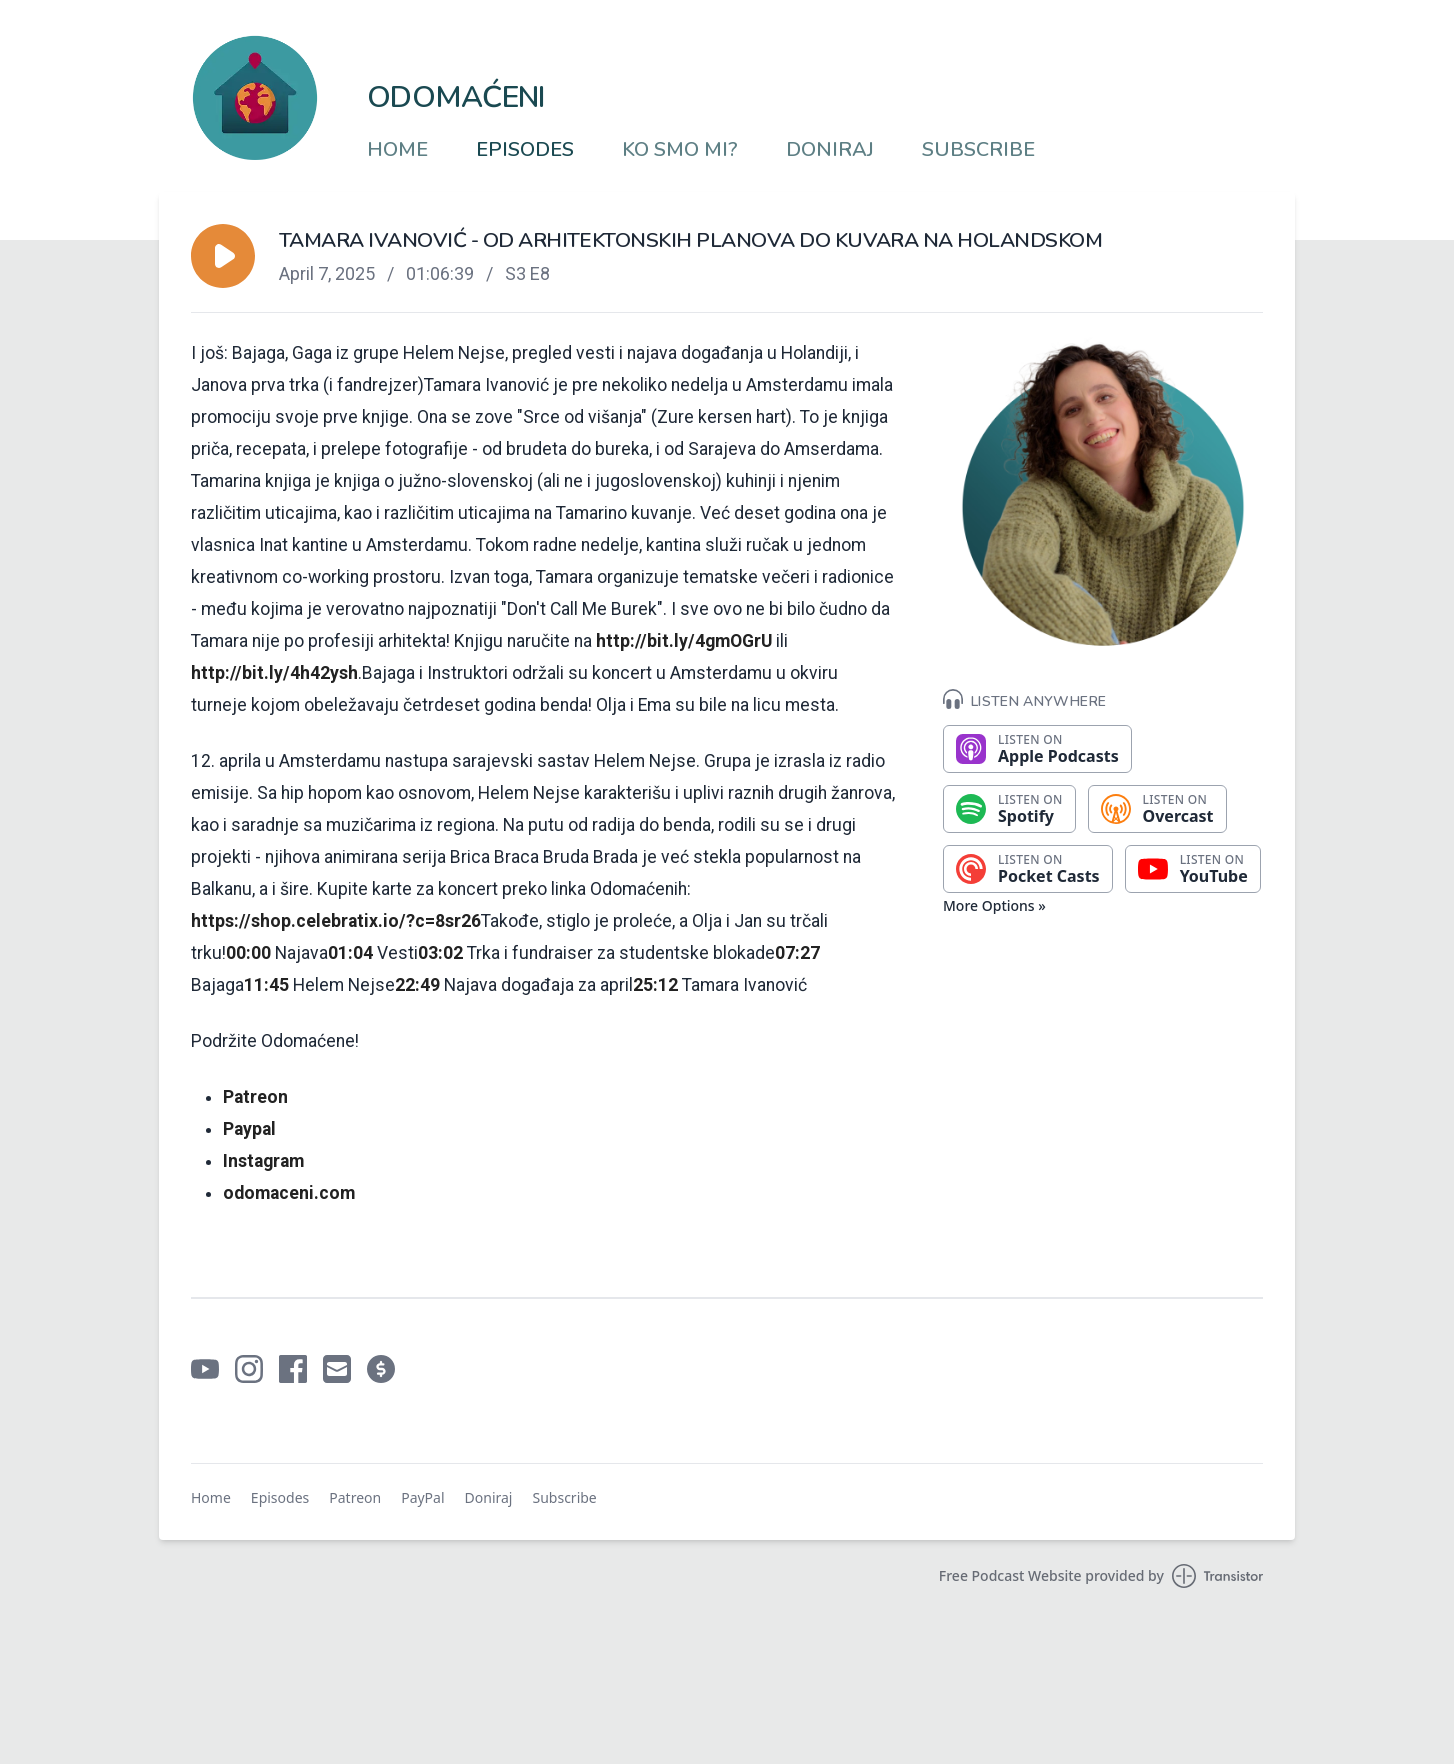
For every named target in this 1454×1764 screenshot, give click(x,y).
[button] (223, 256)
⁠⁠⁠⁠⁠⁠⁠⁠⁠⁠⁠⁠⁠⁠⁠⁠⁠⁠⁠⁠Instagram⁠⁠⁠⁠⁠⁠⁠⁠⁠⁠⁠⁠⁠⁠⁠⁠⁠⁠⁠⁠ (263, 1161)
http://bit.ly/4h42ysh (274, 673)
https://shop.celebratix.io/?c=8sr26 (336, 921)
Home (397, 150)
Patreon (355, 1497)
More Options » (994, 905)
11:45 (266, 985)
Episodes (525, 150)
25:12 (655, 985)
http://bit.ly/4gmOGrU (684, 641)
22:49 (417, 985)
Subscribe (978, 150)
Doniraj (830, 150)
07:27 (797, 953)
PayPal (422, 1497)
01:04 (350, 953)
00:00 (248, 953)
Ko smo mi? (680, 150)
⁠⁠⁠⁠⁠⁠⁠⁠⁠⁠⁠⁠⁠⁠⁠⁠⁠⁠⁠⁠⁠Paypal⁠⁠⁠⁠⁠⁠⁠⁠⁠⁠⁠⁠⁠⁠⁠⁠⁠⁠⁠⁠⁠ (249, 1129)
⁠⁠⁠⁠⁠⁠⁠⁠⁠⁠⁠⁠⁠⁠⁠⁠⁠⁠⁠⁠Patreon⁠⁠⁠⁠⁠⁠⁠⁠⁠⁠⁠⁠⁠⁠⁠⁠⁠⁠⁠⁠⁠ (255, 1097)
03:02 (440, 953)
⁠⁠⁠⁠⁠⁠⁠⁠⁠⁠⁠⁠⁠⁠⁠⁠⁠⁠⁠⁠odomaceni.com (289, 1193)
